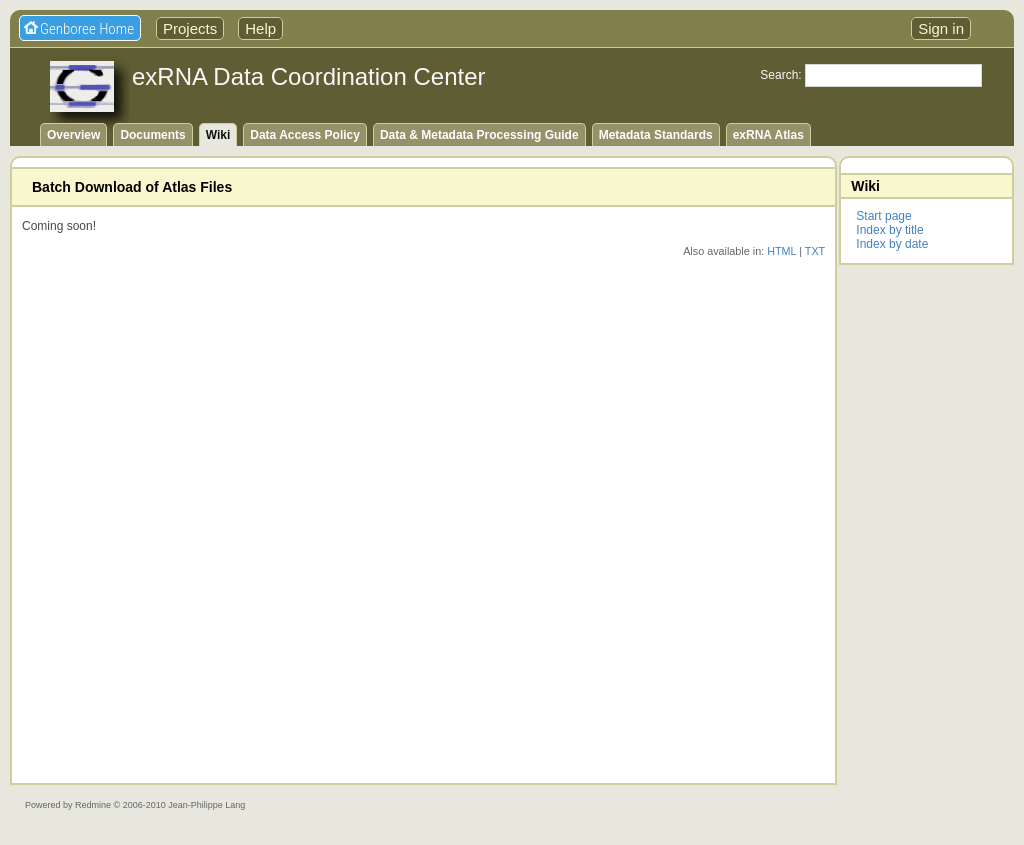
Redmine (93, 805)
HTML (781, 251)
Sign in (941, 28)
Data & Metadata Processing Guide (479, 135)
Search (779, 75)
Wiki (218, 135)
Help (260, 28)
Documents (152, 135)
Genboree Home (87, 29)
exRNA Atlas (768, 135)
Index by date (892, 244)
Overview (73, 135)
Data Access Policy (305, 135)
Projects (190, 28)
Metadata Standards (656, 135)
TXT (815, 251)
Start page (883, 216)
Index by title (889, 230)
